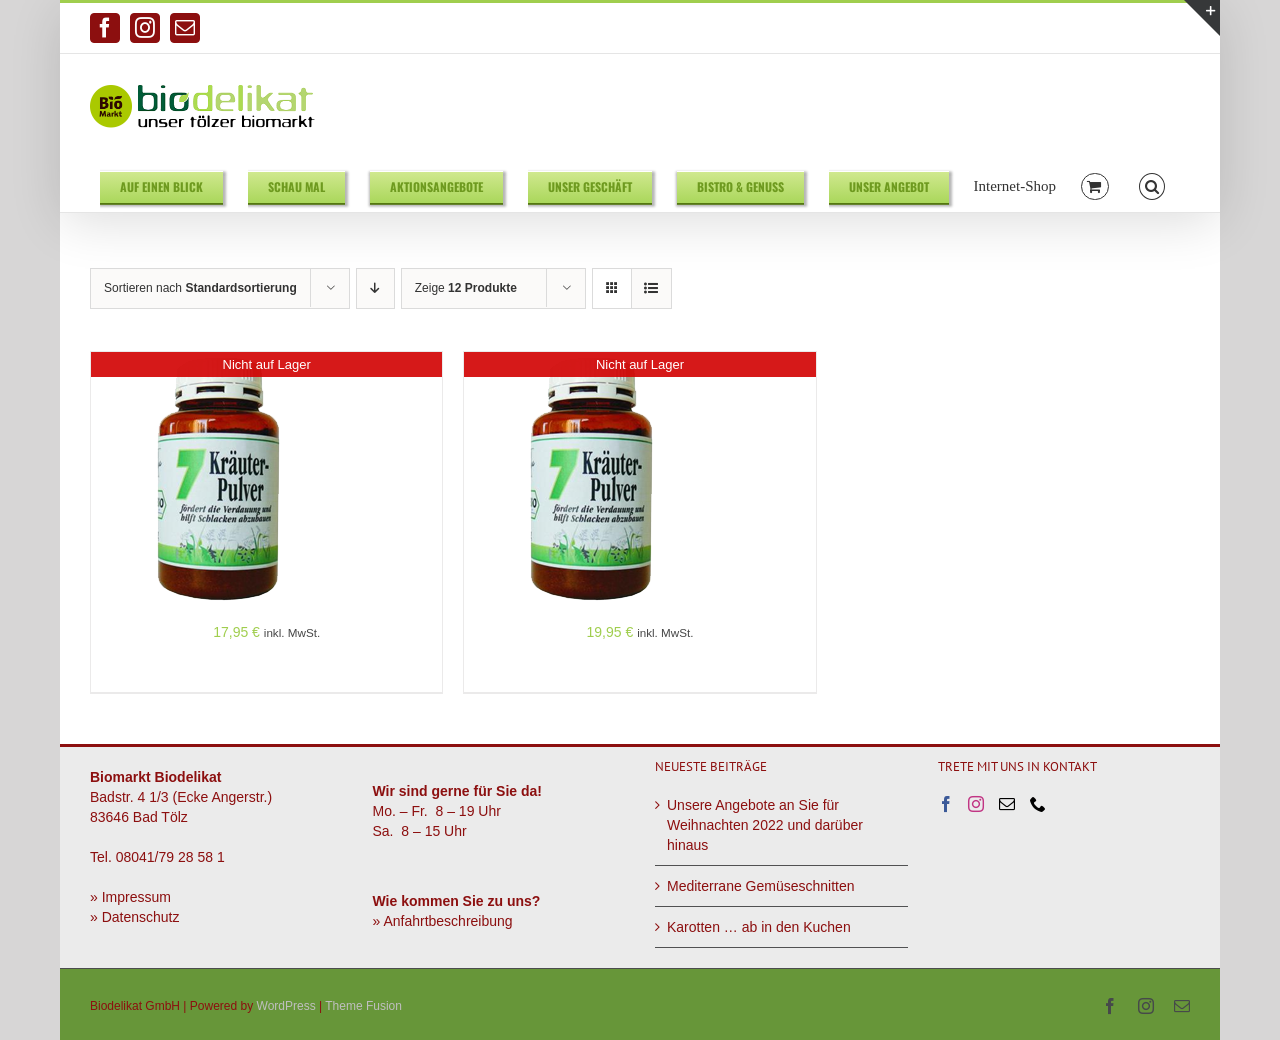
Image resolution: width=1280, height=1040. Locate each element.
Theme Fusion (363, 1006)
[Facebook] (946, 804)
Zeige (466, 288)
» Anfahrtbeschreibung (443, 921)
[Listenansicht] (651, 288)
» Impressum (130, 897)
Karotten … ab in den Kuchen (759, 927)
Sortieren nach (200, 288)
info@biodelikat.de (1140, 28)
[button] (1152, 185)
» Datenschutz (135, 917)
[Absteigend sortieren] (375, 288)
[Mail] (1007, 804)
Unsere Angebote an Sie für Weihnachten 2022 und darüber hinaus (765, 825)
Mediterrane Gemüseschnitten (761, 886)
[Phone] (1038, 804)
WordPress (286, 1006)
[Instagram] (976, 804)
